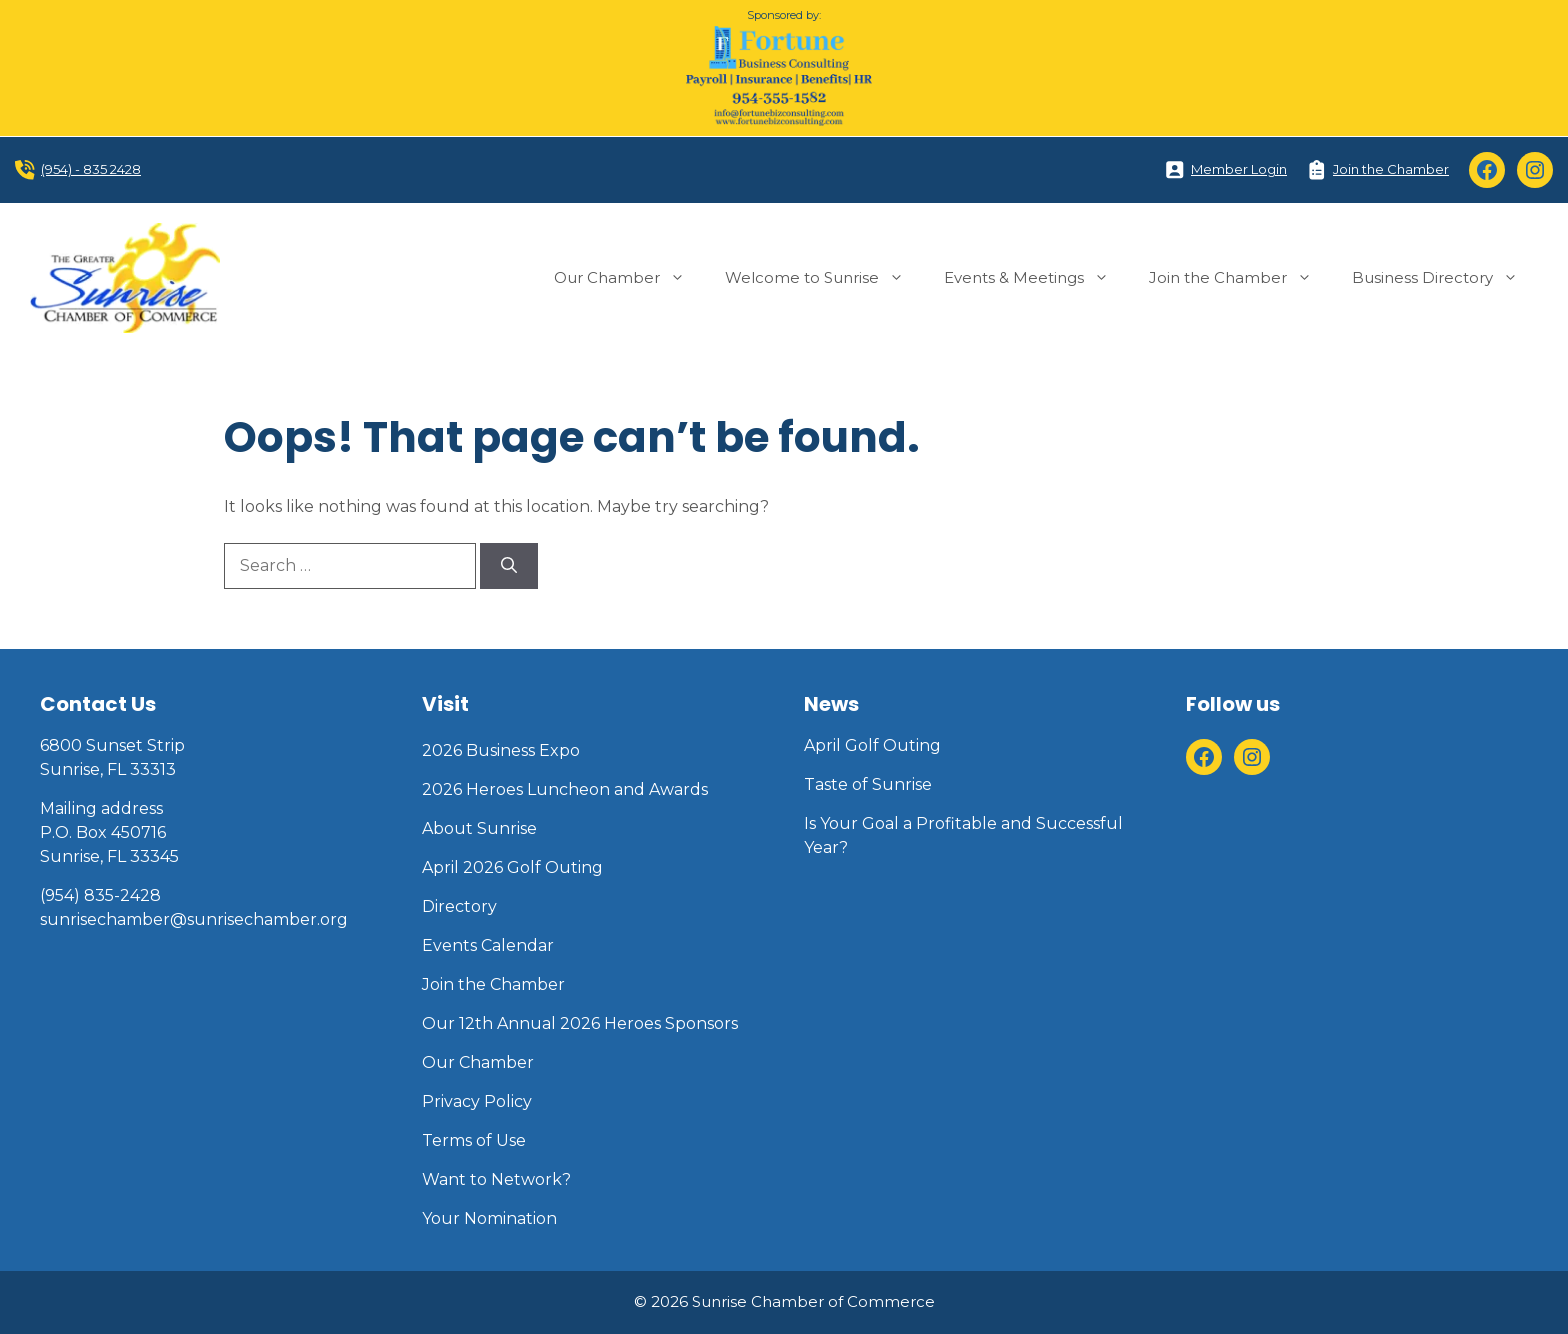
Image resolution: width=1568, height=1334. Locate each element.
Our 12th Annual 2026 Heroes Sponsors (580, 1023)
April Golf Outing (872, 745)
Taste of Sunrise (868, 784)
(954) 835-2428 (100, 895)
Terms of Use (474, 1140)
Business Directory (1445, 278)
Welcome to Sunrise (824, 278)
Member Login (1239, 169)
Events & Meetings (1036, 278)
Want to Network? (496, 1179)
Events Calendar (488, 945)
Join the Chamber (1391, 169)
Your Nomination (489, 1218)
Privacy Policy (477, 1101)
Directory (459, 906)
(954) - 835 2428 (91, 169)
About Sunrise (479, 828)
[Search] (509, 566)
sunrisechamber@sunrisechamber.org (194, 919)
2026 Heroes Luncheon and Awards (565, 789)
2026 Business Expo (501, 750)
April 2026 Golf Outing (512, 867)
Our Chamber (629, 278)
